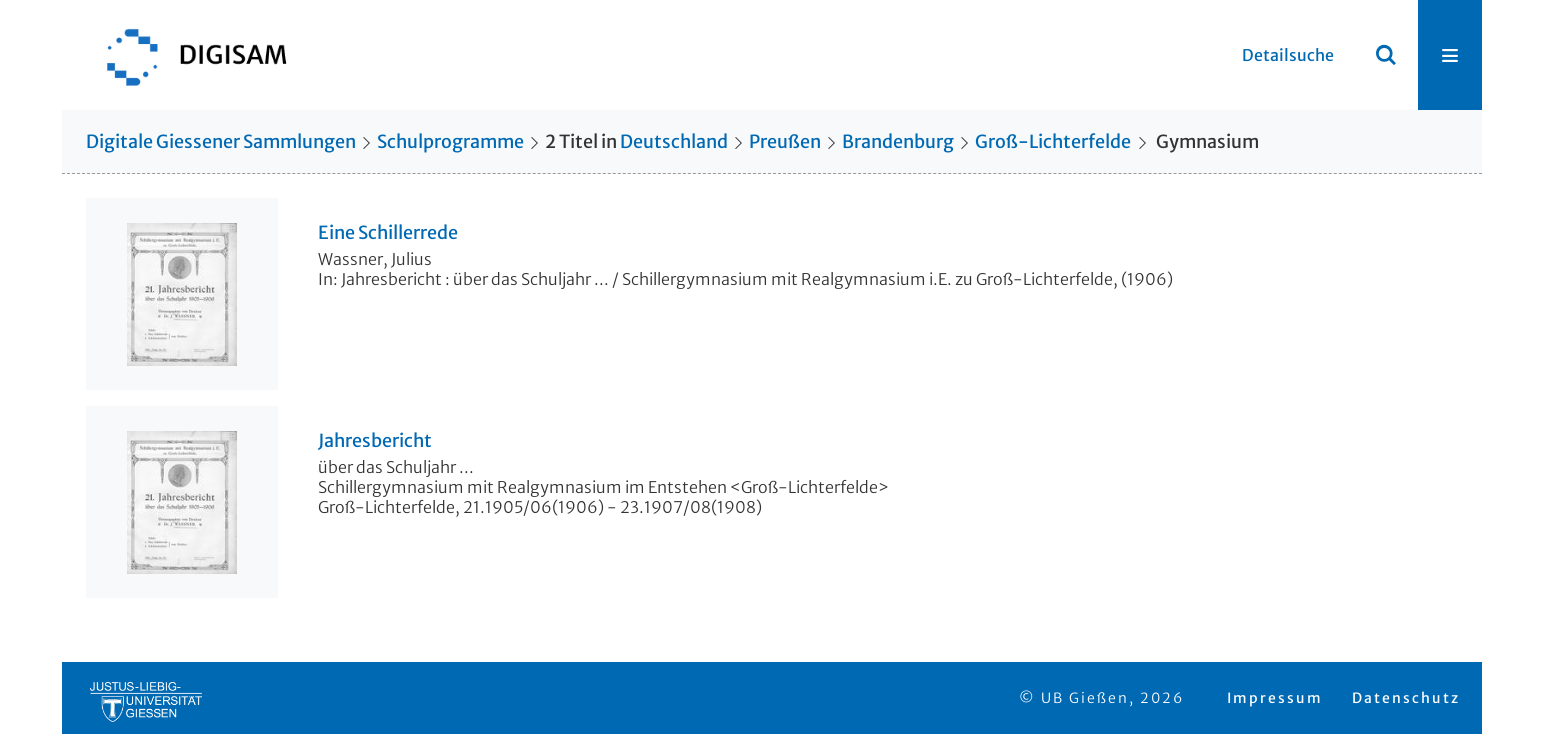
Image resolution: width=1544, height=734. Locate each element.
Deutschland (674, 141)
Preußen (785, 141)
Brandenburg (898, 141)
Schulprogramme (450, 141)
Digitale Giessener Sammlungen (221, 141)
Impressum (1275, 698)
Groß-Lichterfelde (1053, 141)
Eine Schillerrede (388, 233)
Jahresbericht (375, 441)
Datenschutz (1406, 698)
